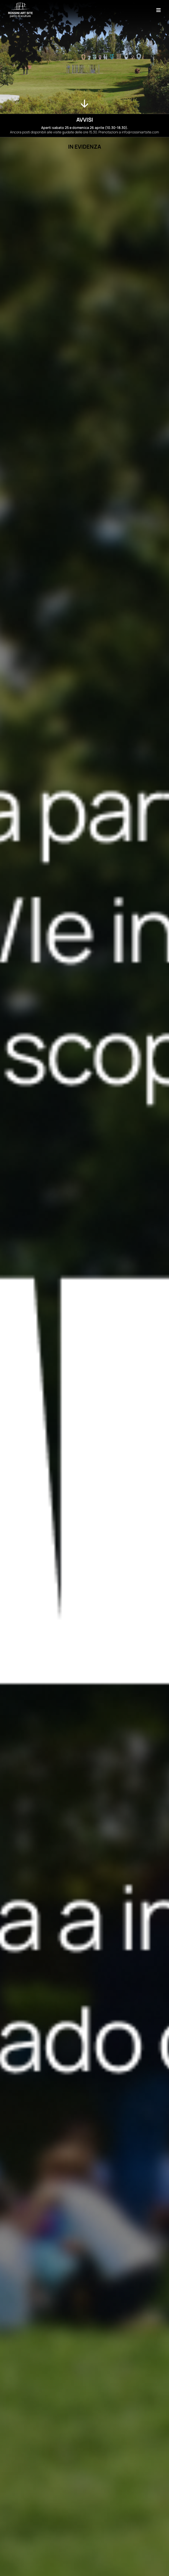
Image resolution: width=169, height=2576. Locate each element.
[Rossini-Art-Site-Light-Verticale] (20, 4)
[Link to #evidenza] (84, 104)
